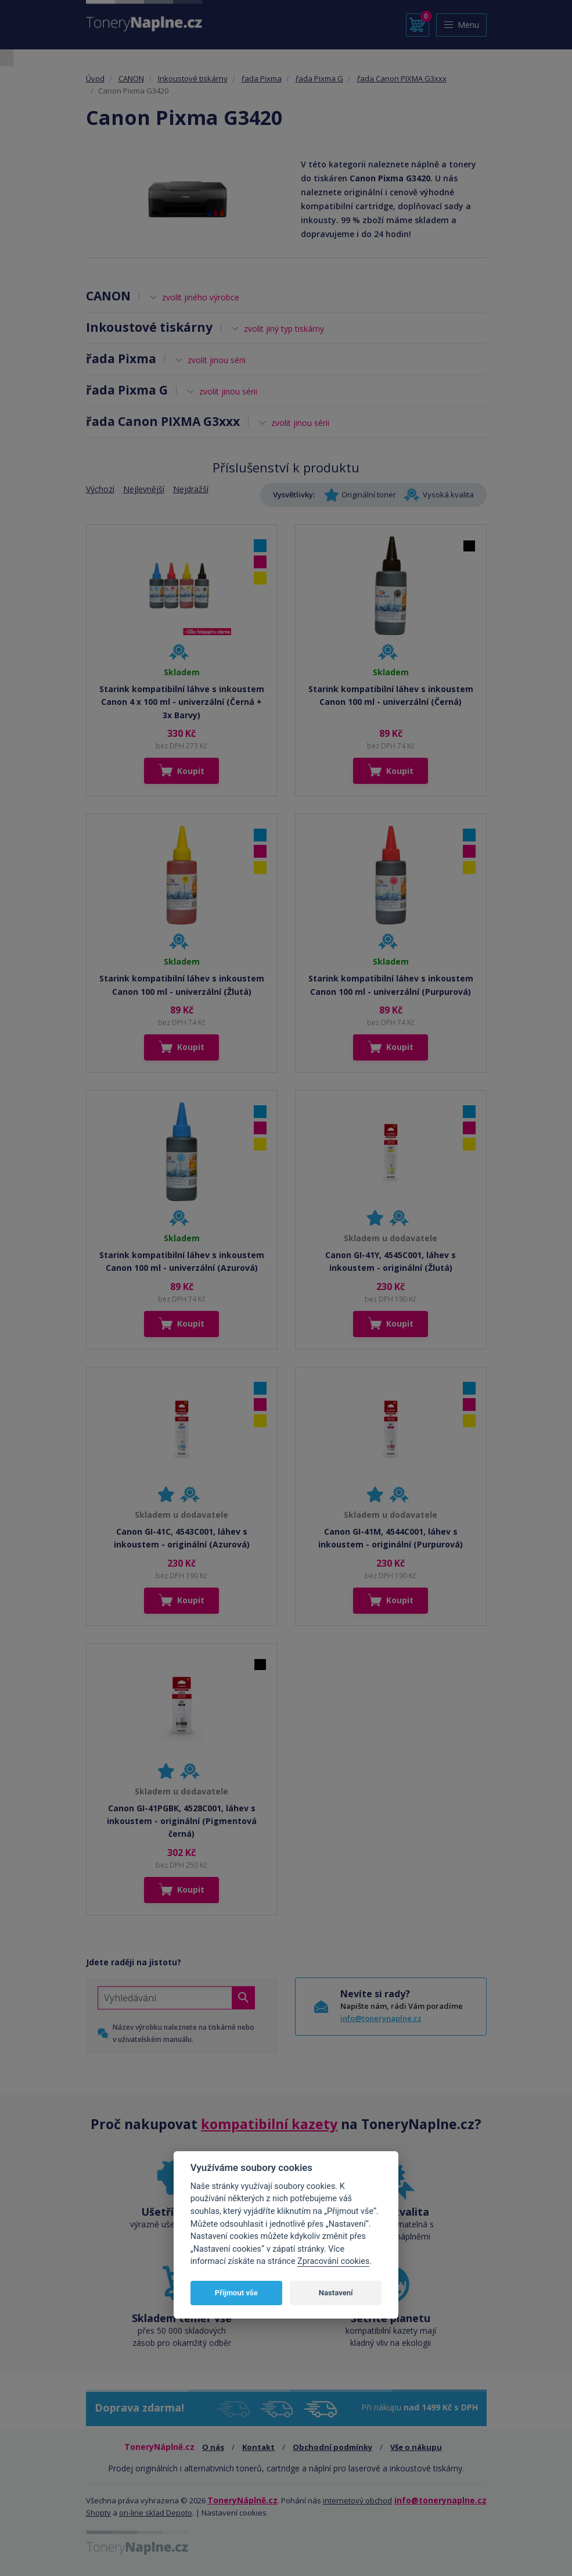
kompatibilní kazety (269, 2124)
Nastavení (336, 2292)
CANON (131, 78)
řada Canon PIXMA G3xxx (402, 78)
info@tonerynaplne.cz (381, 2018)
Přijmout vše (236, 2292)
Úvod (95, 78)
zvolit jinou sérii (217, 360)
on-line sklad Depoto (155, 2512)
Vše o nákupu (416, 2447)
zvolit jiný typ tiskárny (284, 328)
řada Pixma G (319, 78)
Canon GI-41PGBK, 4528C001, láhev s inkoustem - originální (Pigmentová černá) (182, 1821)
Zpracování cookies (333, 2261)
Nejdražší (190, 489)
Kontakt (258, 2447)
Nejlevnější (143, 489)
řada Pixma (262, 78)
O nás (213, 2447)
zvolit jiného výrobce (200, 297)
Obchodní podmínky (332, 2447)
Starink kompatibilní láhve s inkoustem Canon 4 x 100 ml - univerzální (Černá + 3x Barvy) (181, 702)
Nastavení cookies (234, 2512)
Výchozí (100, 489)
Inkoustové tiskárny (193, 78)
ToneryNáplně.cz (242, 2500)
